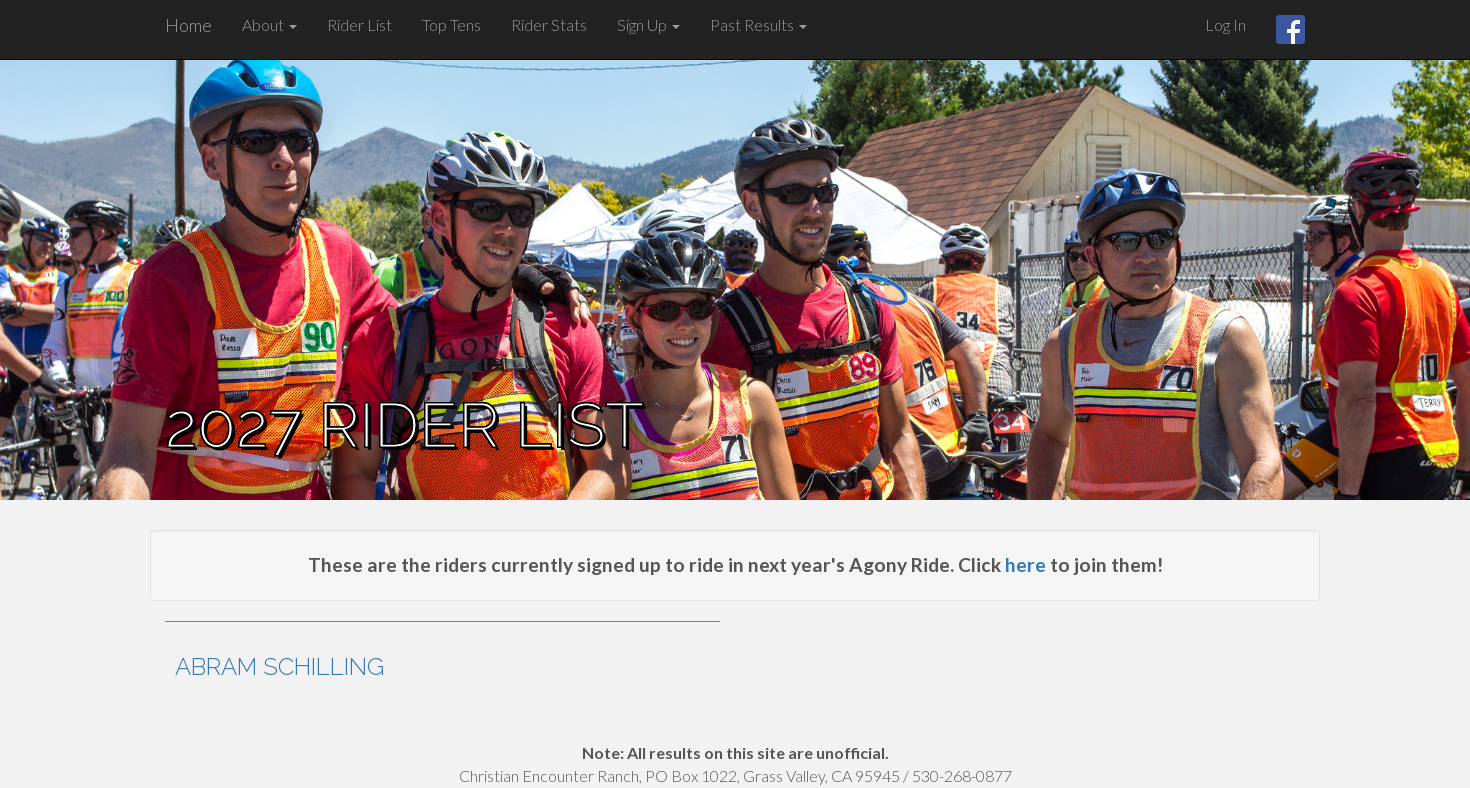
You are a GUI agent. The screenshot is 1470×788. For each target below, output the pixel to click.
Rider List (359, 24)
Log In (1225, 24)
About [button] (269, 24)
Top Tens (451, 24)
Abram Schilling (279, 666)
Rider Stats (549, 24)
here (1025, 564)
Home (188, 25)
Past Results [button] (758, 24)
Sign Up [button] (648, 24)
